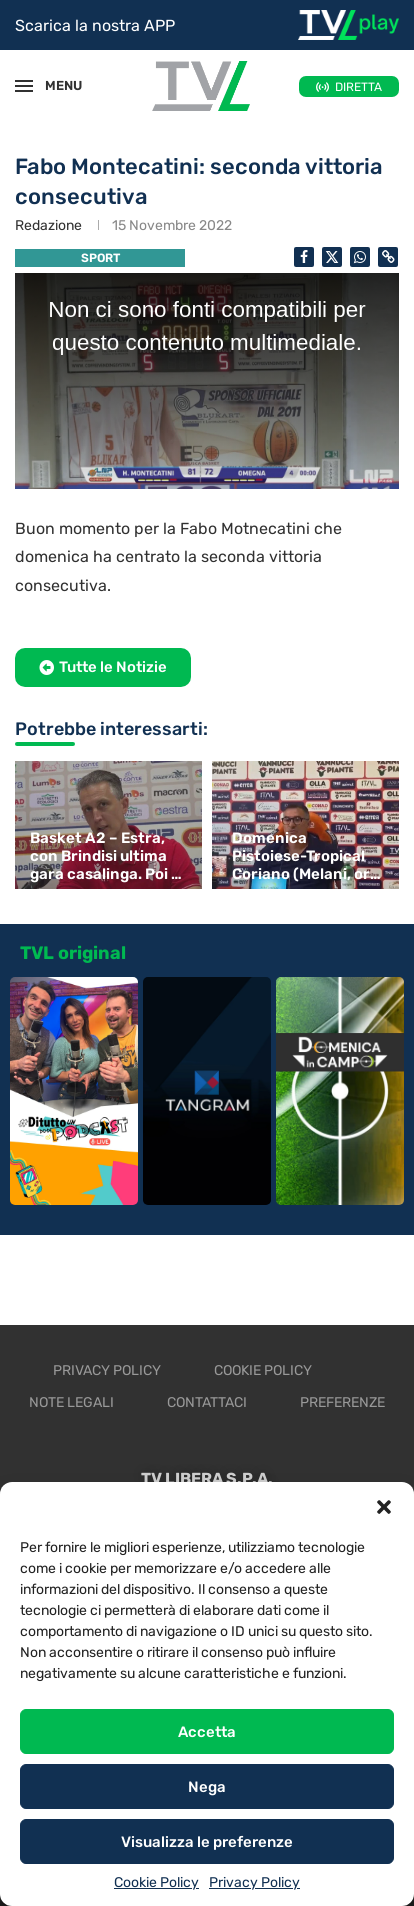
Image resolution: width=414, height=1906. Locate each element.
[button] (384, 1507)
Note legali (71, 1402)
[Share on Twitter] (332, 257)
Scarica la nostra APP (95, 25)
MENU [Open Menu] (54, 85)
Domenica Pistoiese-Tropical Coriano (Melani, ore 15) (305, 856)
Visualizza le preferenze (207, 1842)
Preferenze (342, 1402)
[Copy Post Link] (388, 257)
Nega (207, 1787)
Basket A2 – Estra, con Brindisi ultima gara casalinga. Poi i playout (102, 856)
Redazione (48, 225)
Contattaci (207, 1402)
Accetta (207, 1732)
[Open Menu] (24, 86)
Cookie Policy (156, 1882)
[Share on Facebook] (304, 257)
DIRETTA (358, 87)
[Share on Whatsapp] (360, 257)
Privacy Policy (254, 1882)
